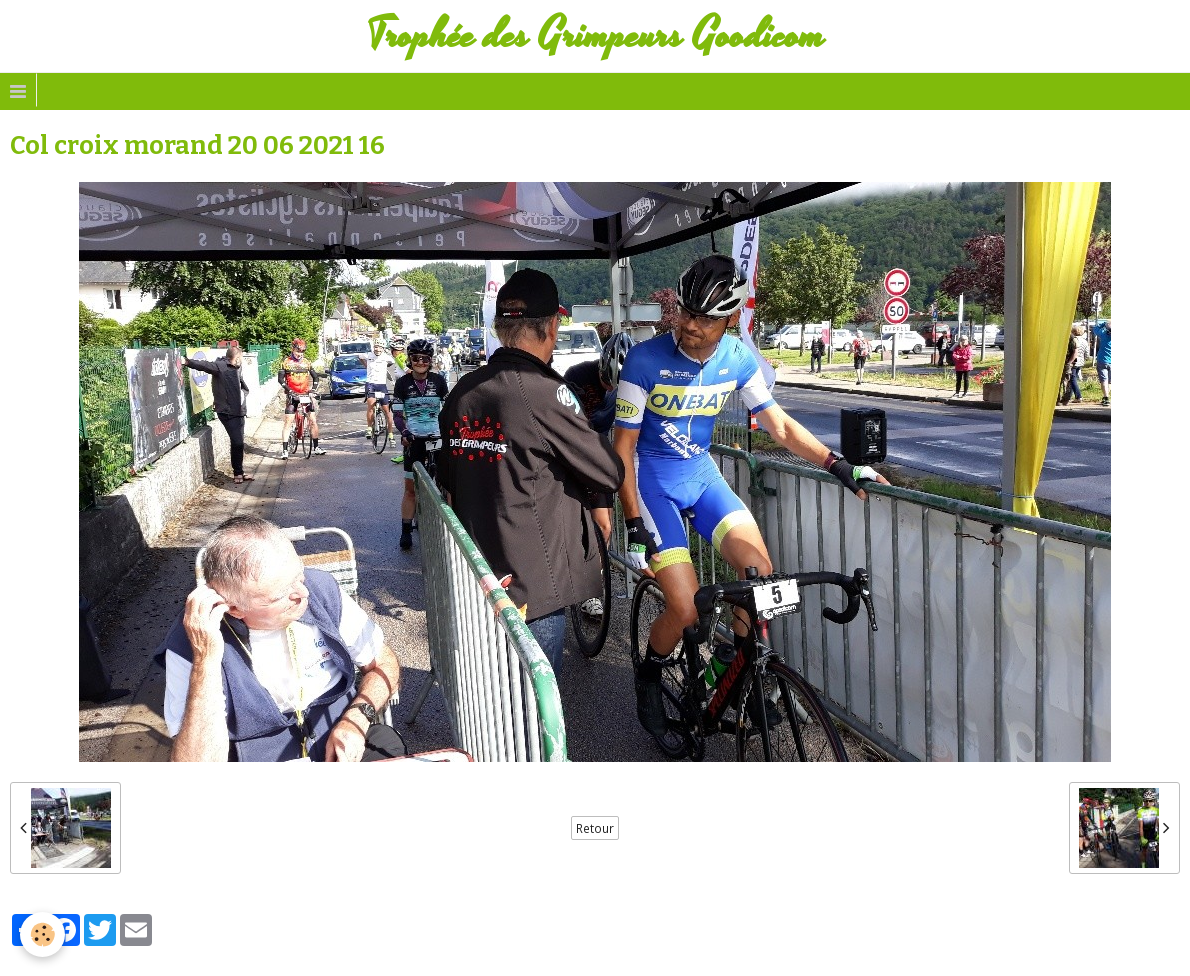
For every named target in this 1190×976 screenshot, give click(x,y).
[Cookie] (42, 934)
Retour (595, 828)
